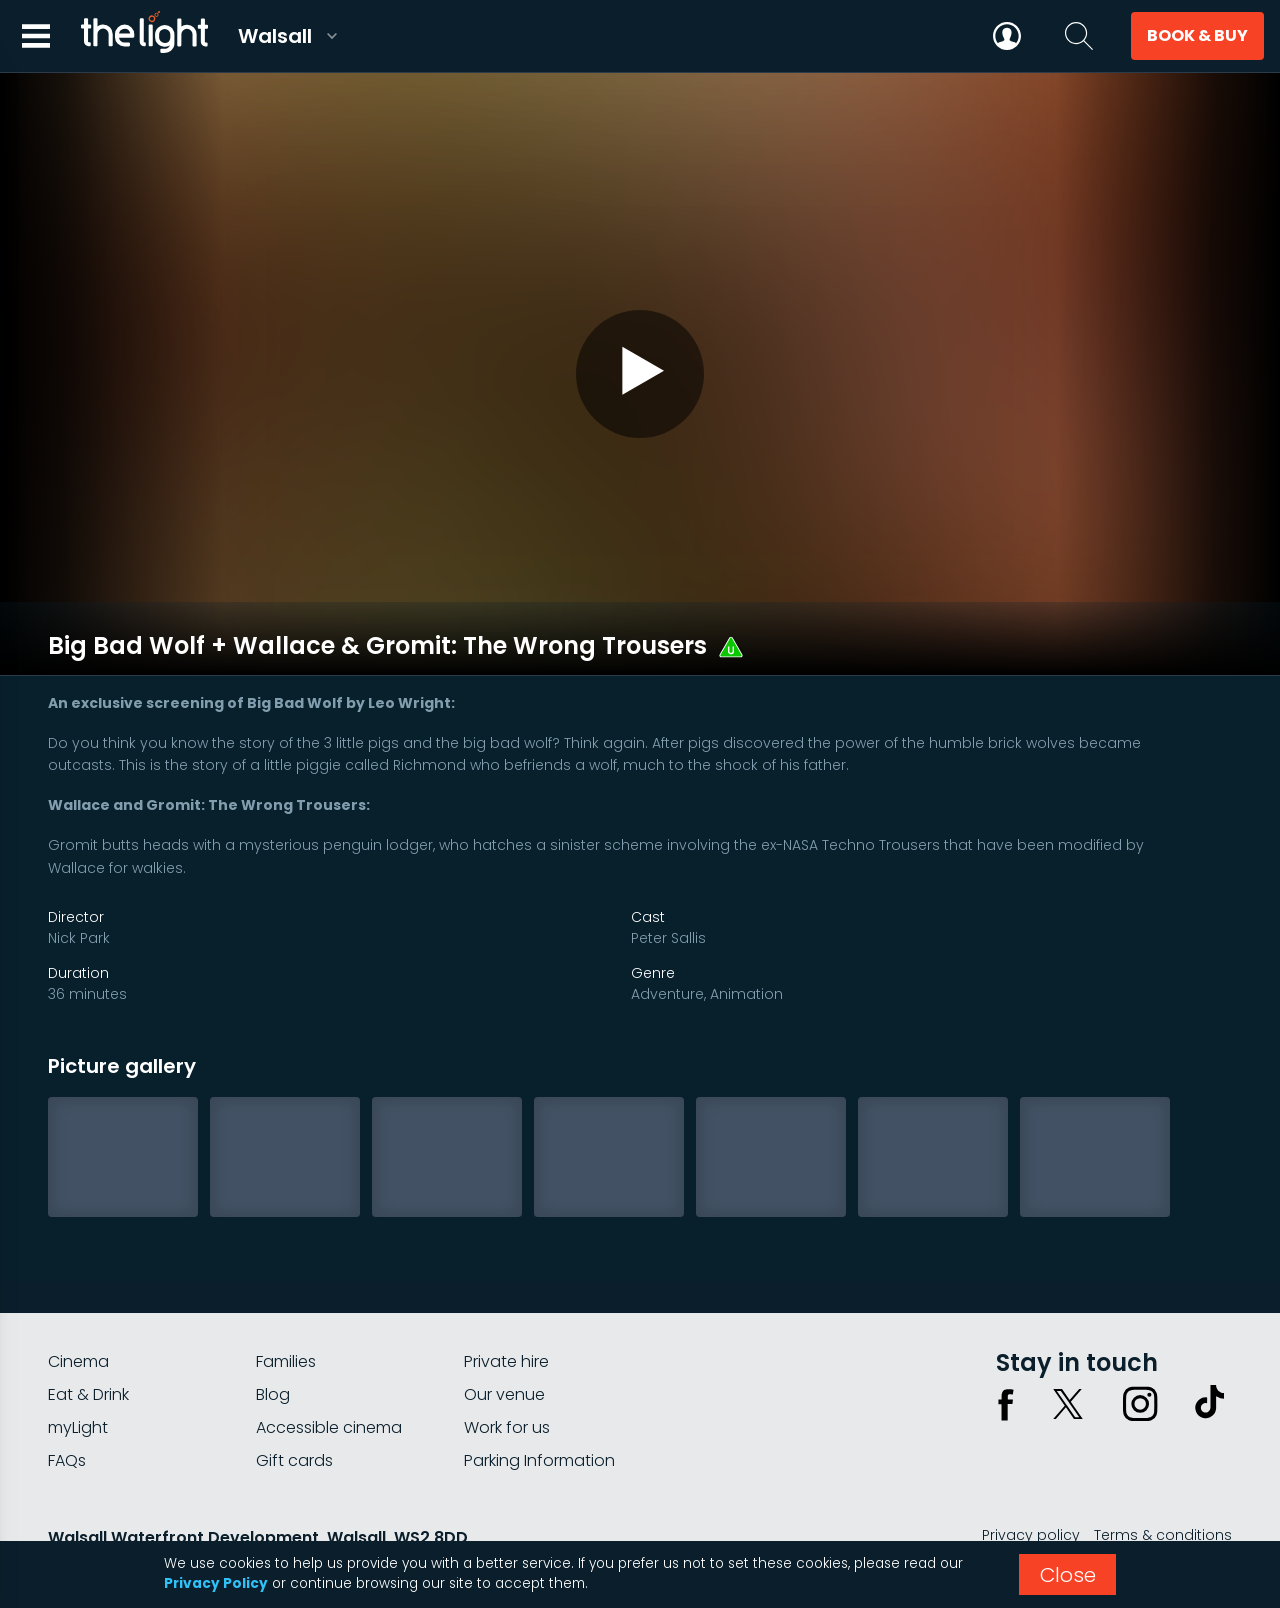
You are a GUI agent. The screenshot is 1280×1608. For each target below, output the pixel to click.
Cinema (78, 1302)
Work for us (507, 1368)
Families (286, 1302)
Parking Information (539, 1401)
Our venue (504, 1335)
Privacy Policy (216, 1583)
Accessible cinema (329, 1368)
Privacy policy (1031, 1476)
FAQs (67, 1401)
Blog (273, 1335)
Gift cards (294, 1401)
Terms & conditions (1163, 1476)
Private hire (506, 1302)
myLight (78, 1368)
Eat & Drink (88, 1335)
